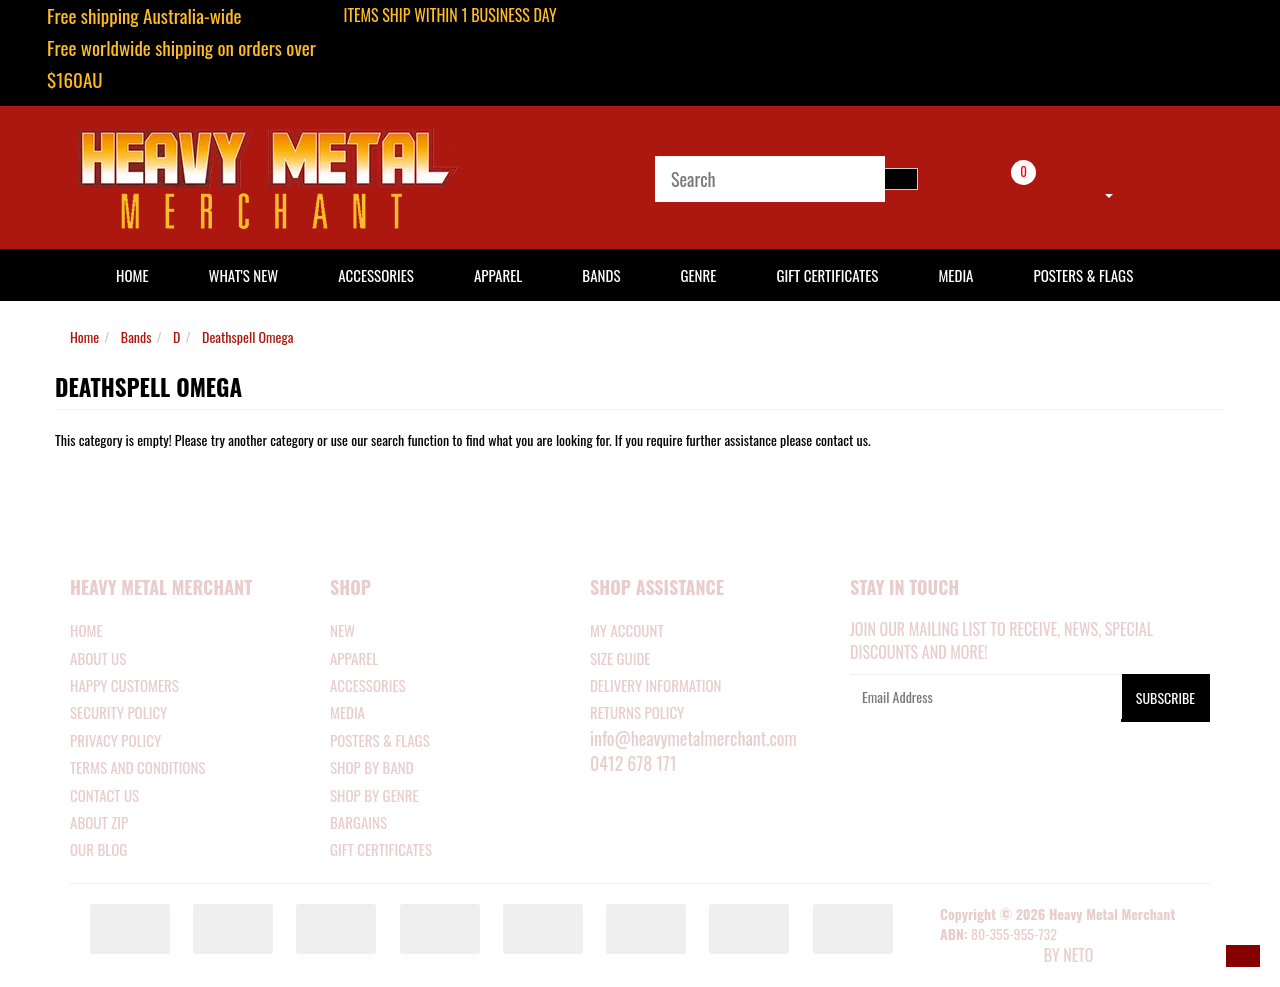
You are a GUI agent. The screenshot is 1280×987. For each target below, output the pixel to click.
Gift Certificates (827, 275)
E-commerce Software (990, 957)
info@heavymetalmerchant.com (693, 738)
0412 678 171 (633, 763)
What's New (244, 275)
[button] (1243, 956)
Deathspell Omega (247, 336)
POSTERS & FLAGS (380, 740)
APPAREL (354, 658)
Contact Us (104, 795)
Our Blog (98, 849)
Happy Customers (124, 685)
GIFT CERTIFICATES (381, 849)
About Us (98, 658)
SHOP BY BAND (372, 767)
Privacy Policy (115, 740)
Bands (601, 275)
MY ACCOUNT (627, 630)
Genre (698, 275)
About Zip (99, 822)
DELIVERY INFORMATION (656, 685)
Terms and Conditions (137, 767)
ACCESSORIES (368, 685)
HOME (132, 275)
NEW (342, 630)
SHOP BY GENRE (374, 795)
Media (955, 275)
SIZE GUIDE (620, 658)
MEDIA (347, 712)
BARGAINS (358, 822)
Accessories (376, 275)
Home (84, 336)
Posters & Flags (1083, 275)
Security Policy (118, 712)
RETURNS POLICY (637, 712)
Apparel (498, 275)
